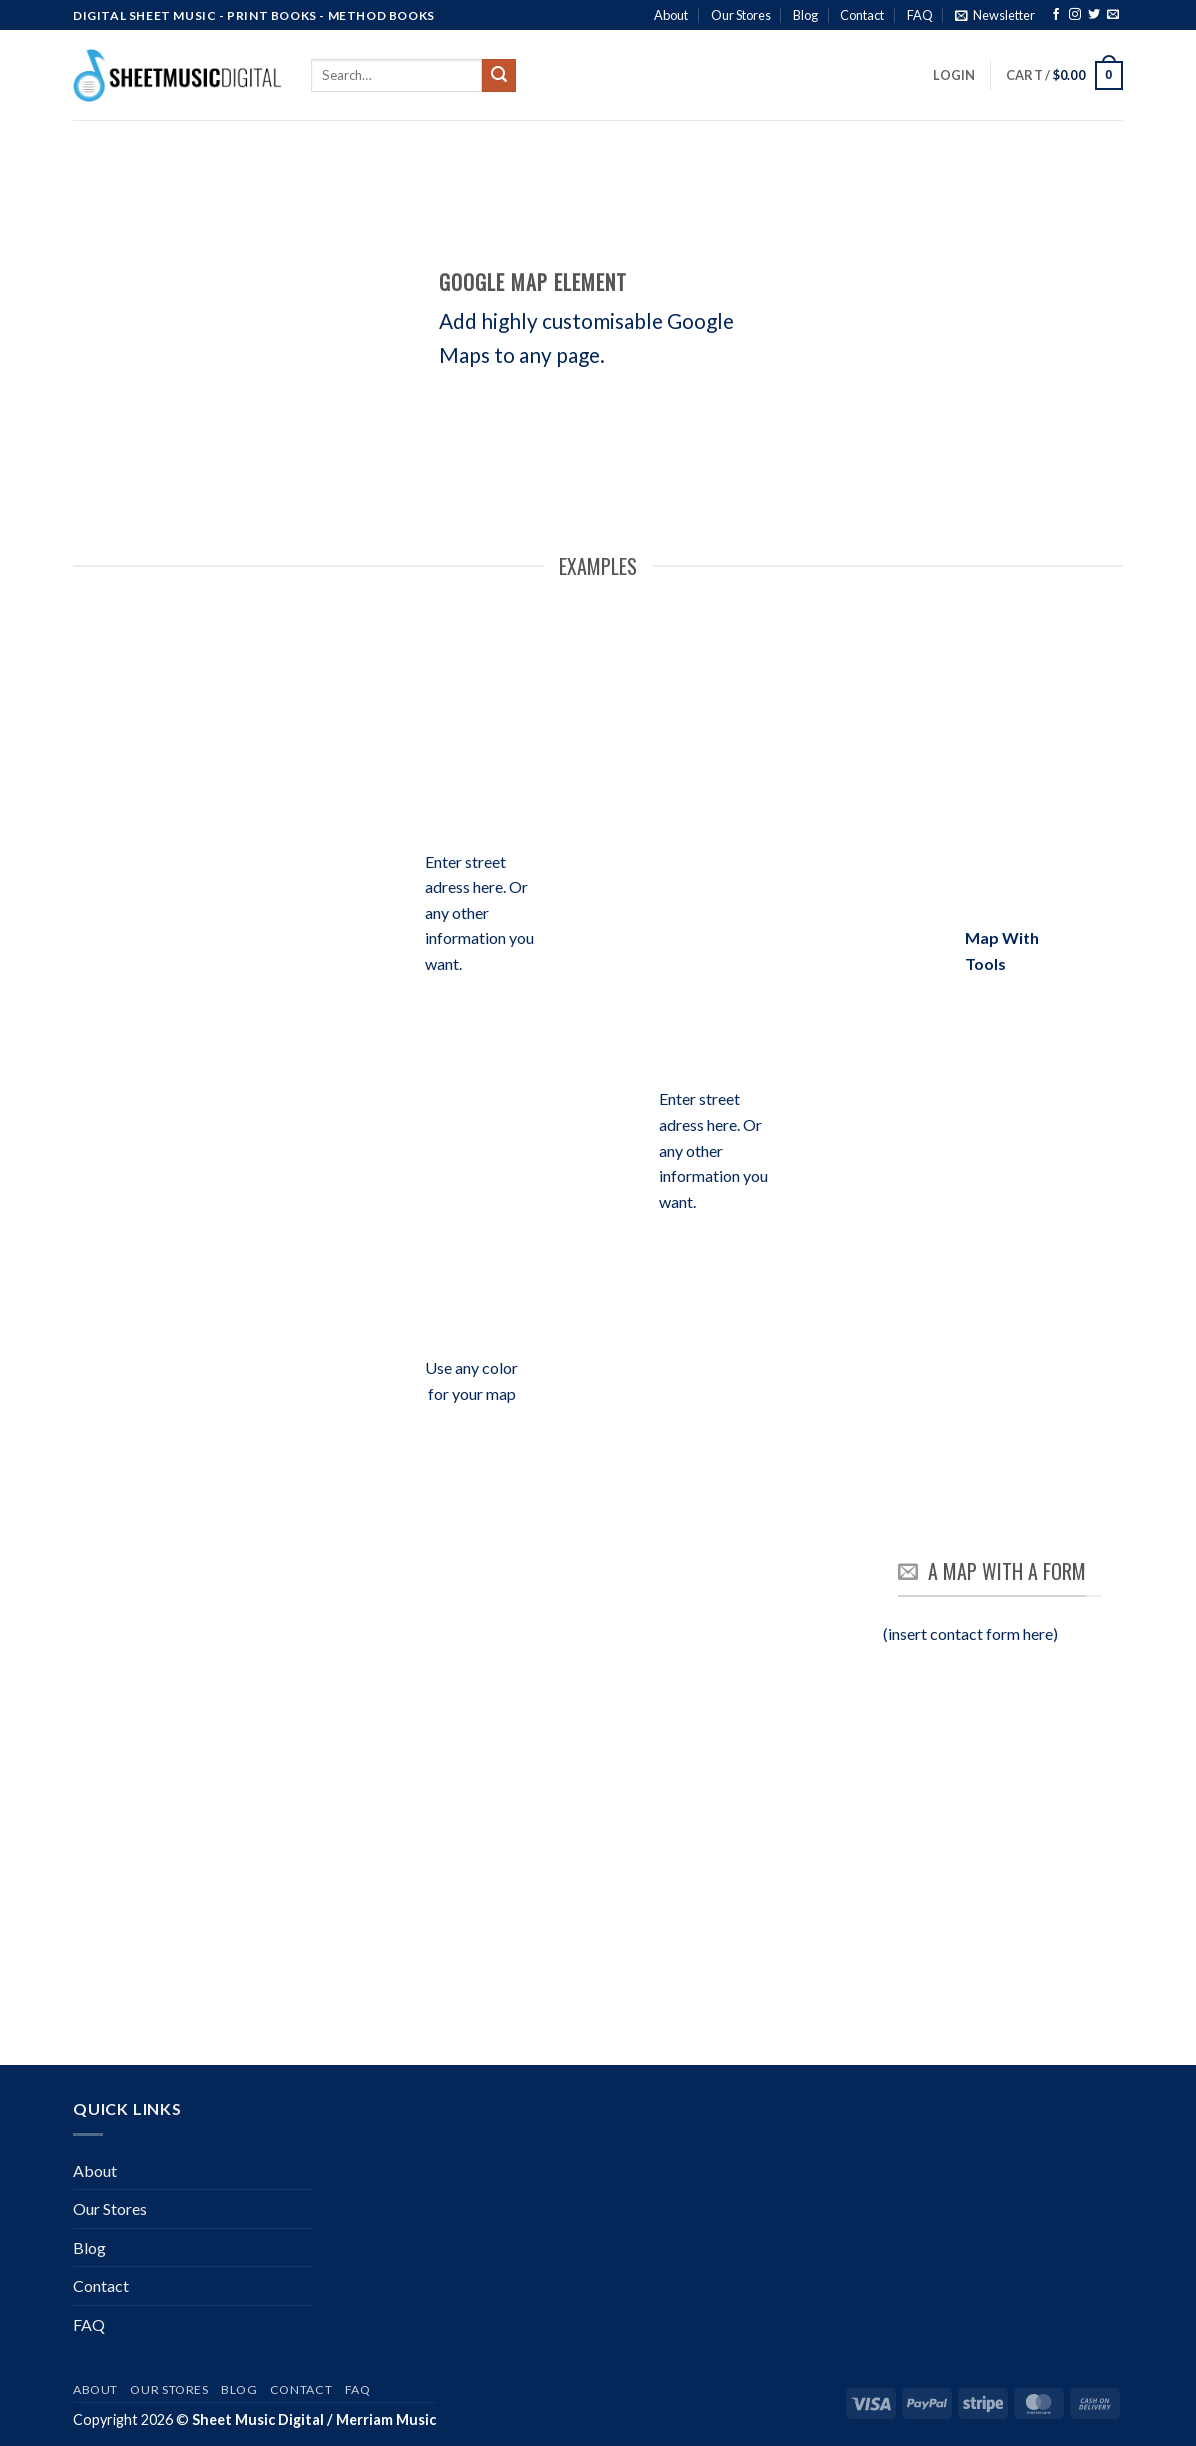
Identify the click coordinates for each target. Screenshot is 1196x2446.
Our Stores (741, 15)
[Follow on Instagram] (1075, 16)
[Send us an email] (1113, 16)
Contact (862, 15)
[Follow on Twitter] (1094, 16)
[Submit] (499, 76)
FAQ (920, 15)
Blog (805, 15)
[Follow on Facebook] (1056, 16)
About (671, 15)
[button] (995, 15)
